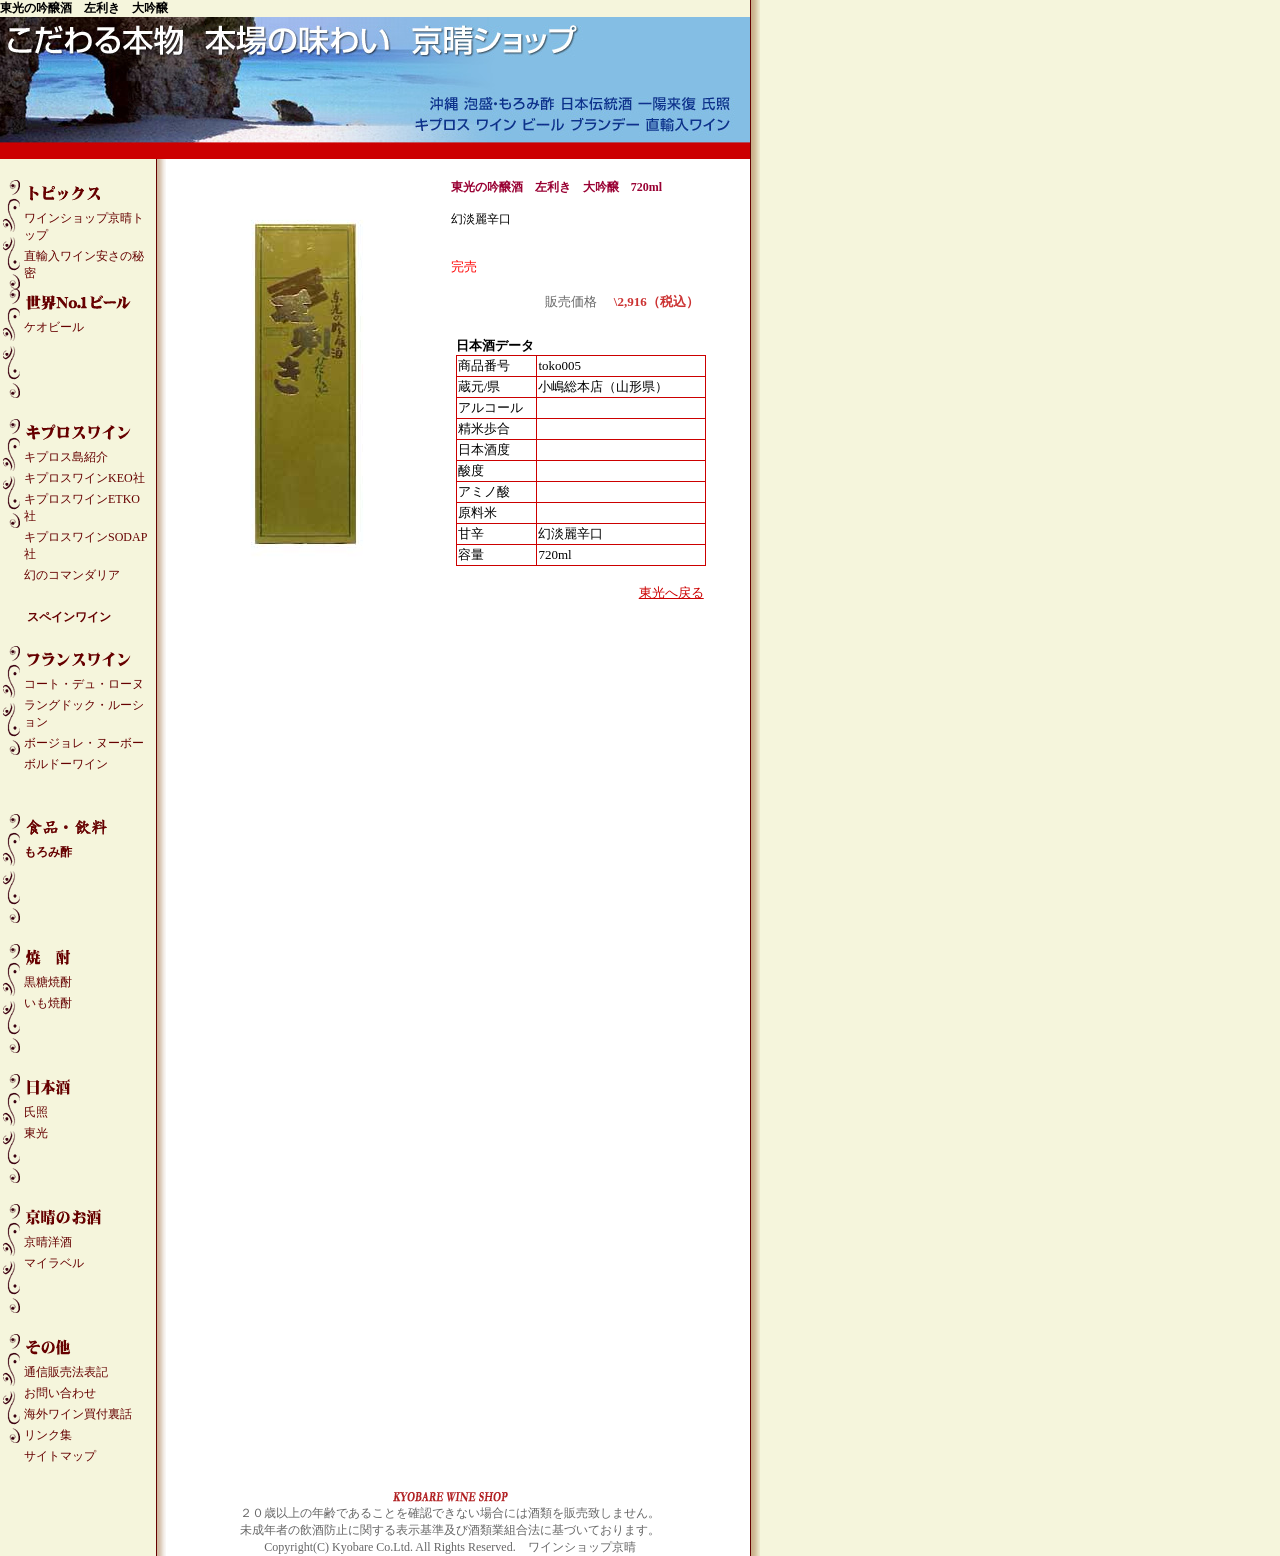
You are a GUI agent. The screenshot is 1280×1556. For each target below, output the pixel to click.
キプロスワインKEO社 (84, 478)
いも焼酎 (48, 1003)
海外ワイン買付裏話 (78, 1414)
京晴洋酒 (48, 1242)
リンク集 (48, 1435)
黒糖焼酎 (48, 982)
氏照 (36, 1112)
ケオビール (54, 327)
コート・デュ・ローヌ (84, 684)
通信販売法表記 (66, 1372)
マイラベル (54, 1263)
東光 (36, 1133)
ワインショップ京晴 (582, 1547)
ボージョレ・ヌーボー (84, 743)
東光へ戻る (671, 592)
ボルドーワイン (66, 764)
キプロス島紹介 (66, 457)
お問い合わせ (60, 1393)
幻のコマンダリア (72, 575)
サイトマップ (60, 1456)
